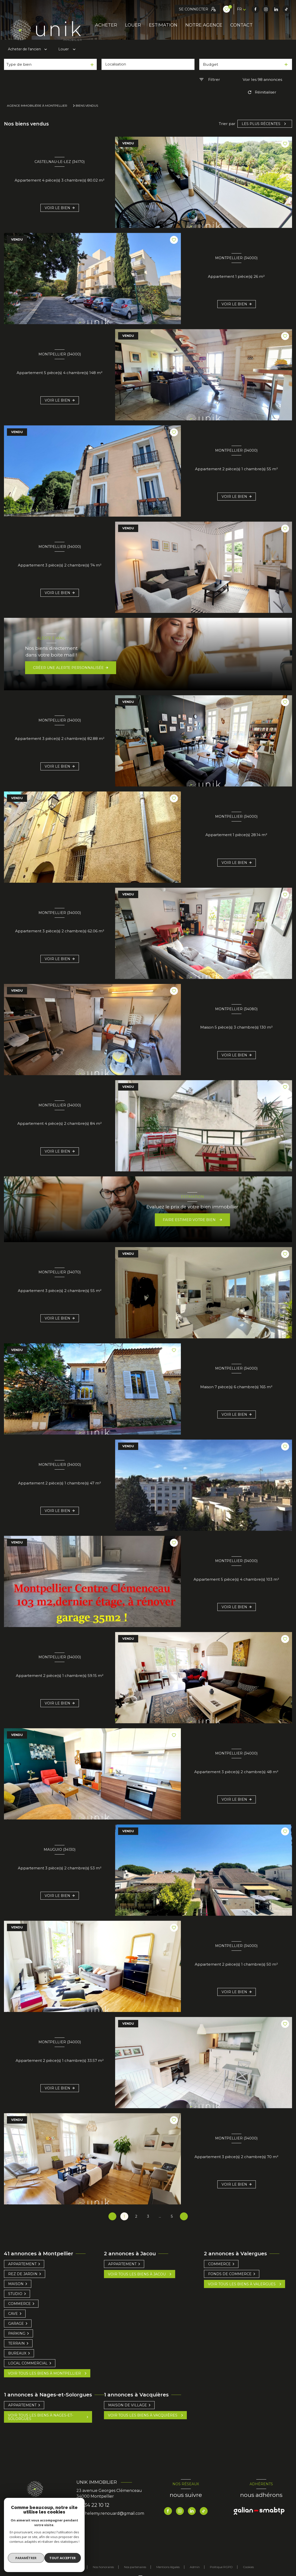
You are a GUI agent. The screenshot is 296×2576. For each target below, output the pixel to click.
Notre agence (203, 25)
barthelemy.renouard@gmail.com (110, 2513)
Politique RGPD (221, 2567)
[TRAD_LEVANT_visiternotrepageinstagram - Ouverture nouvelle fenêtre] (189, 9)
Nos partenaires (135, 2567)
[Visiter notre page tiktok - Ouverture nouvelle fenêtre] (209, 9)
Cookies (248, 2567)
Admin (195, 2567)
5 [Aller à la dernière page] (172, 2216)
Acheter (106, 25)
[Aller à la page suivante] (184, 2216)
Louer (133, 25)
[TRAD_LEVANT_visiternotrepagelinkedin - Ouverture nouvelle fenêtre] (199, 9)
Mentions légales (168, 2567)
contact (241, 25)
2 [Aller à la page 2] (136, 2216)
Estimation (163, 25)
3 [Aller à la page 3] (148, 2216)
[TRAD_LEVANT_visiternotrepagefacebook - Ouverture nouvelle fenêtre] (179, 9)
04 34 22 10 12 (92, 2505)
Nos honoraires (103, 2567)
